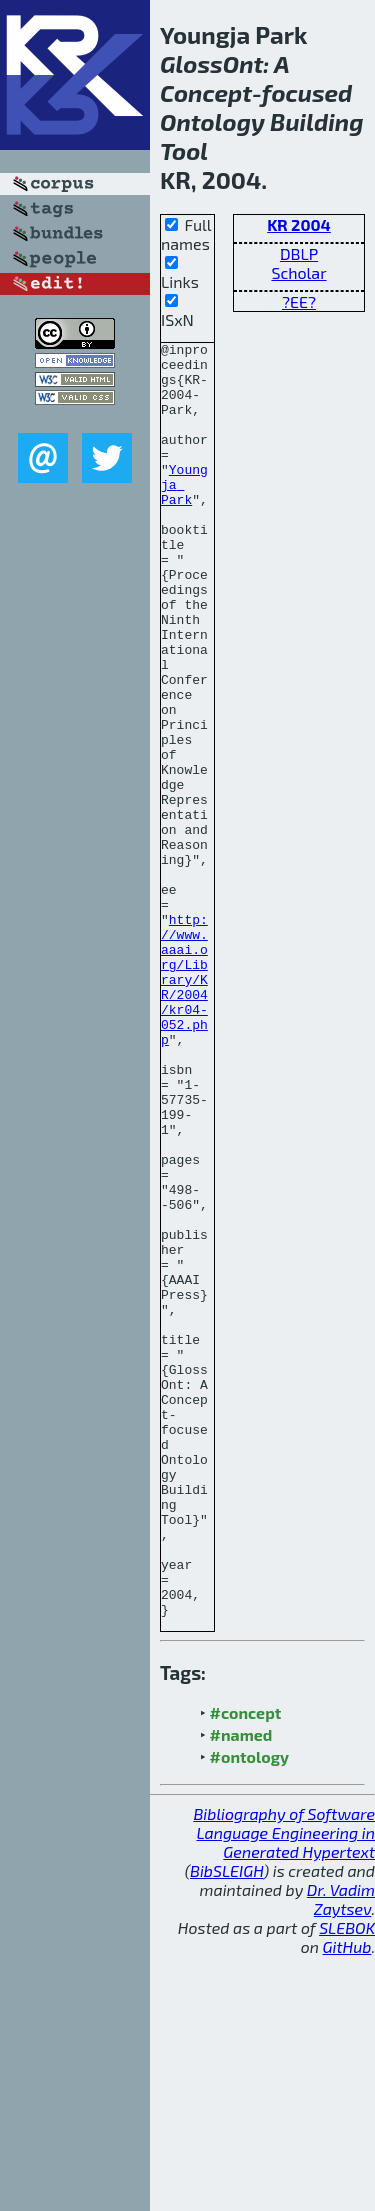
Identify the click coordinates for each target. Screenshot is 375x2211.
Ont (243, 63)
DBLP (299, 253)
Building (316, 121)
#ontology (250, 2011)
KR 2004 (299, 224)
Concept (206, 92)
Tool (184, 150)
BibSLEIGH (226, 2125)
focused (307, 92)
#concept (246, 1967)
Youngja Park (184, 514)
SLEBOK (347, 2182)
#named (241, 1989)
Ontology (212, 121)
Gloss (191, 63)
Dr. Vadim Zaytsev (341, 2154)
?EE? (299, 301)
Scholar (298, 272)
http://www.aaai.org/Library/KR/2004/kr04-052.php (184, 1108)
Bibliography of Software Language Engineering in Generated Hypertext (284, 2087)
